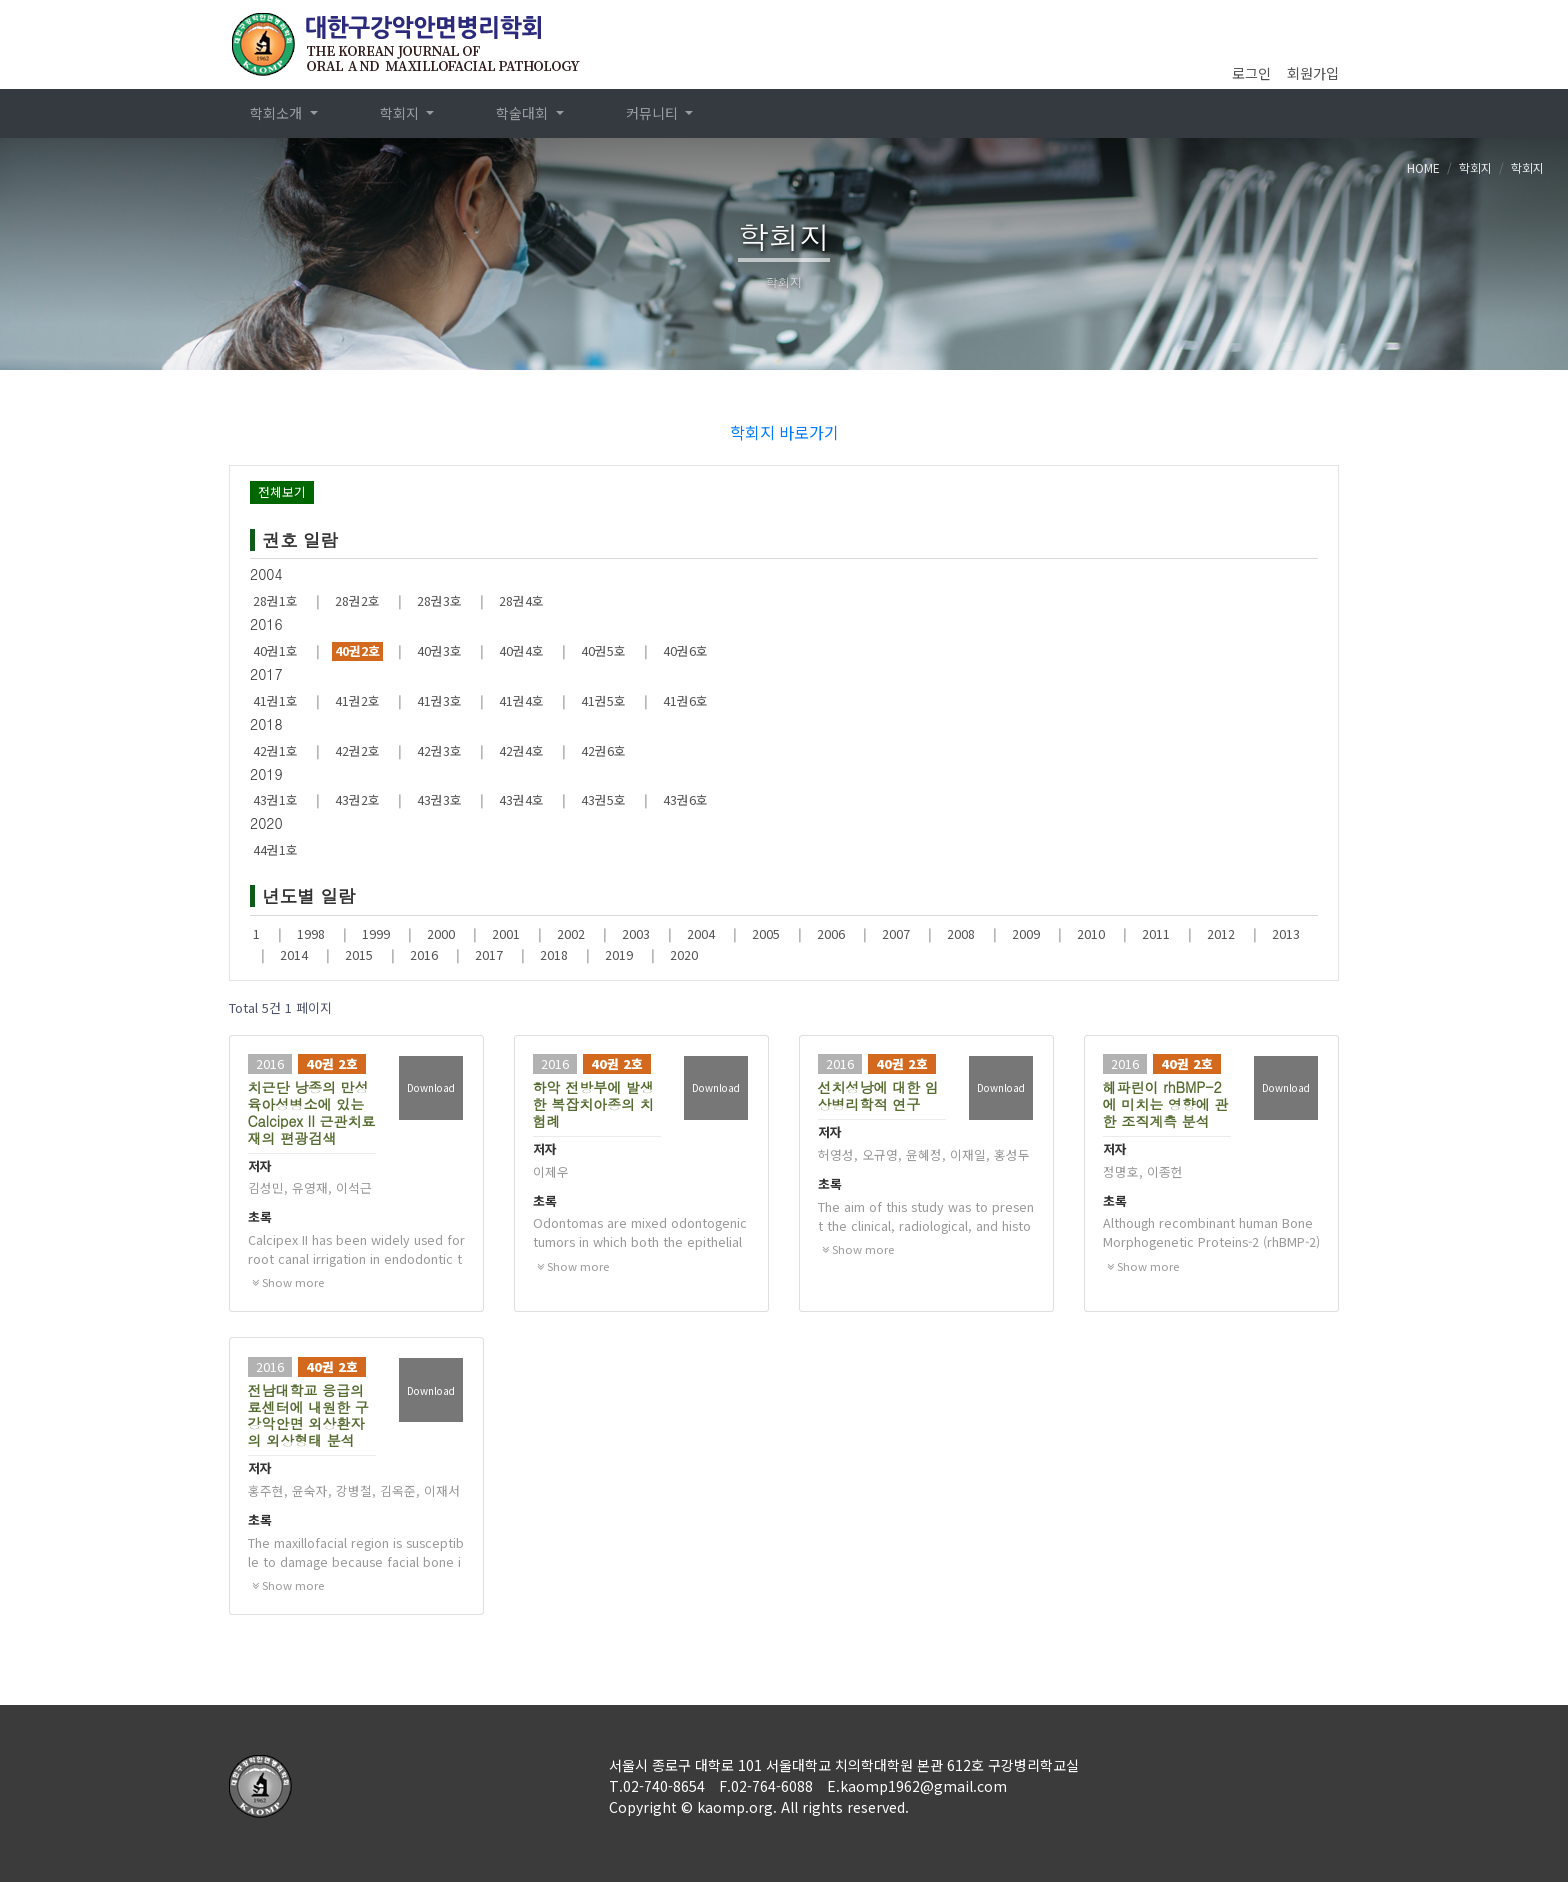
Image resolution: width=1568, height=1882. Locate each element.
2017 (489, 955)
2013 (1286, 934)
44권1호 (275, 850)
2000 (441, 934)
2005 (766, 934)
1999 (376, 934)
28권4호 (521, 601)
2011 (1156, 934)
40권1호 (275, 651)
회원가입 (1313, 73)
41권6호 (685, 701)
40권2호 (357, 651)
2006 (831, 934)
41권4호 (521, 701)
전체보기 (282, 491)
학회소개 (278, 113)
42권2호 (357, 751)
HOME (1423, 167)
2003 (636, 934)
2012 (1221, 934)
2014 (294, 955)
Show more (288, 1282)
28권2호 (357, 601)
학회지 (401, 113)
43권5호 (603, 800)
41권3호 (439, 701)
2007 (896, 934)
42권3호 (439, 751)
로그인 (1251, 73)
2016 (424, 955)
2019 (619, 955)
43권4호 (521, 800)
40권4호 (521, 651)
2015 (359, 955)
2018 (554, 955)
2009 (1026, 934)
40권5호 (603, 651)
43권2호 (357, 800)
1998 (311, 934)
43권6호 (685, 800)
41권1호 (275, 701)
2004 (701, 934)
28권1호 (275, 601)
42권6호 (603, 751)
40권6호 (685, 651)
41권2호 (357, 701)
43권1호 (275, 800)
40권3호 (439, 651)
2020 (684, 955)
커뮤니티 (654, 113)
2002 (571, 934)
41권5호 (603, 701)
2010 (1091, 934)
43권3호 (439, 800)
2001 (506, 934)
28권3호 (439, 601)
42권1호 (275, 751)
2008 (961, 934)
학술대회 (524, 113)
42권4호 (521, 751)
